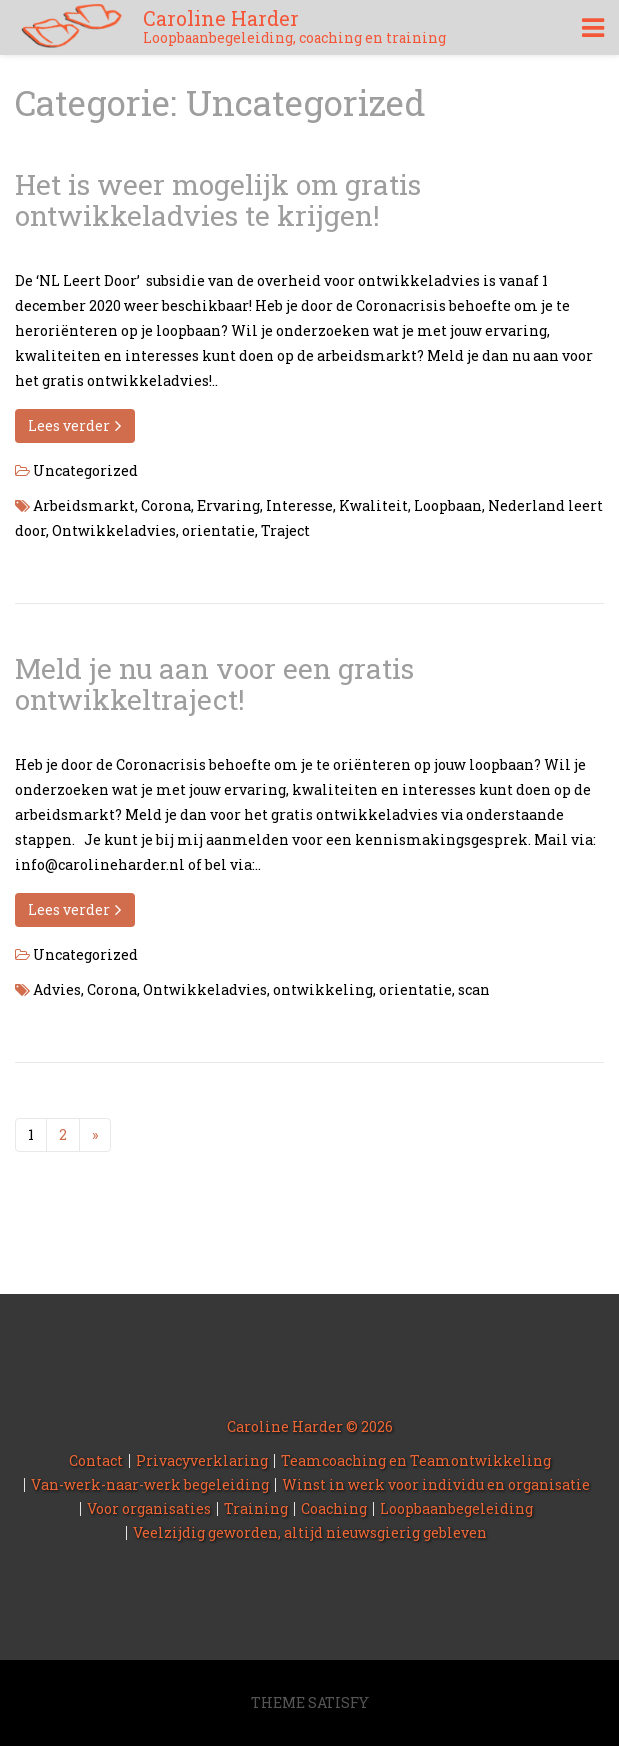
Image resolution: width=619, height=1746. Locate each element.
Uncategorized (85, 470)
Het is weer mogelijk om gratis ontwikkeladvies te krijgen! (218, 200)
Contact (96, 1460)
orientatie (218, 530)
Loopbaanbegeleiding (456, 1508)
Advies (57, 989)
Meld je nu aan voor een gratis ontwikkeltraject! (214, 684)
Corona (166, 505)
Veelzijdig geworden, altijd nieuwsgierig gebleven (310, 1532)
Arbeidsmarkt (84, 505)
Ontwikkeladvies (114, 530)
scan (474, 989)
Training (256, 1508)
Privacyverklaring (202, 1460)
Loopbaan (448, 505)
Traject (285, 530)
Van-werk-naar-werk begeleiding (150, 1484)
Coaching (334, 1508)
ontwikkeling (323, 989)
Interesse (299, 505)
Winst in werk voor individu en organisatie (436, 1484)
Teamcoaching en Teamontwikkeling (416, 1460)
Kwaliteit (373, 505)
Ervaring (228, 505)
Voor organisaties (149, 1508)
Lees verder (75, 425)
